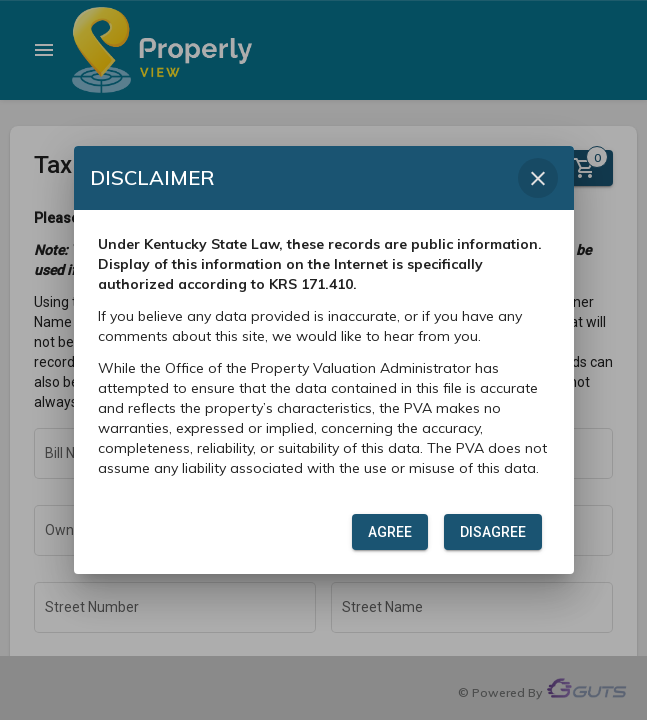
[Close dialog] (538, 178)
